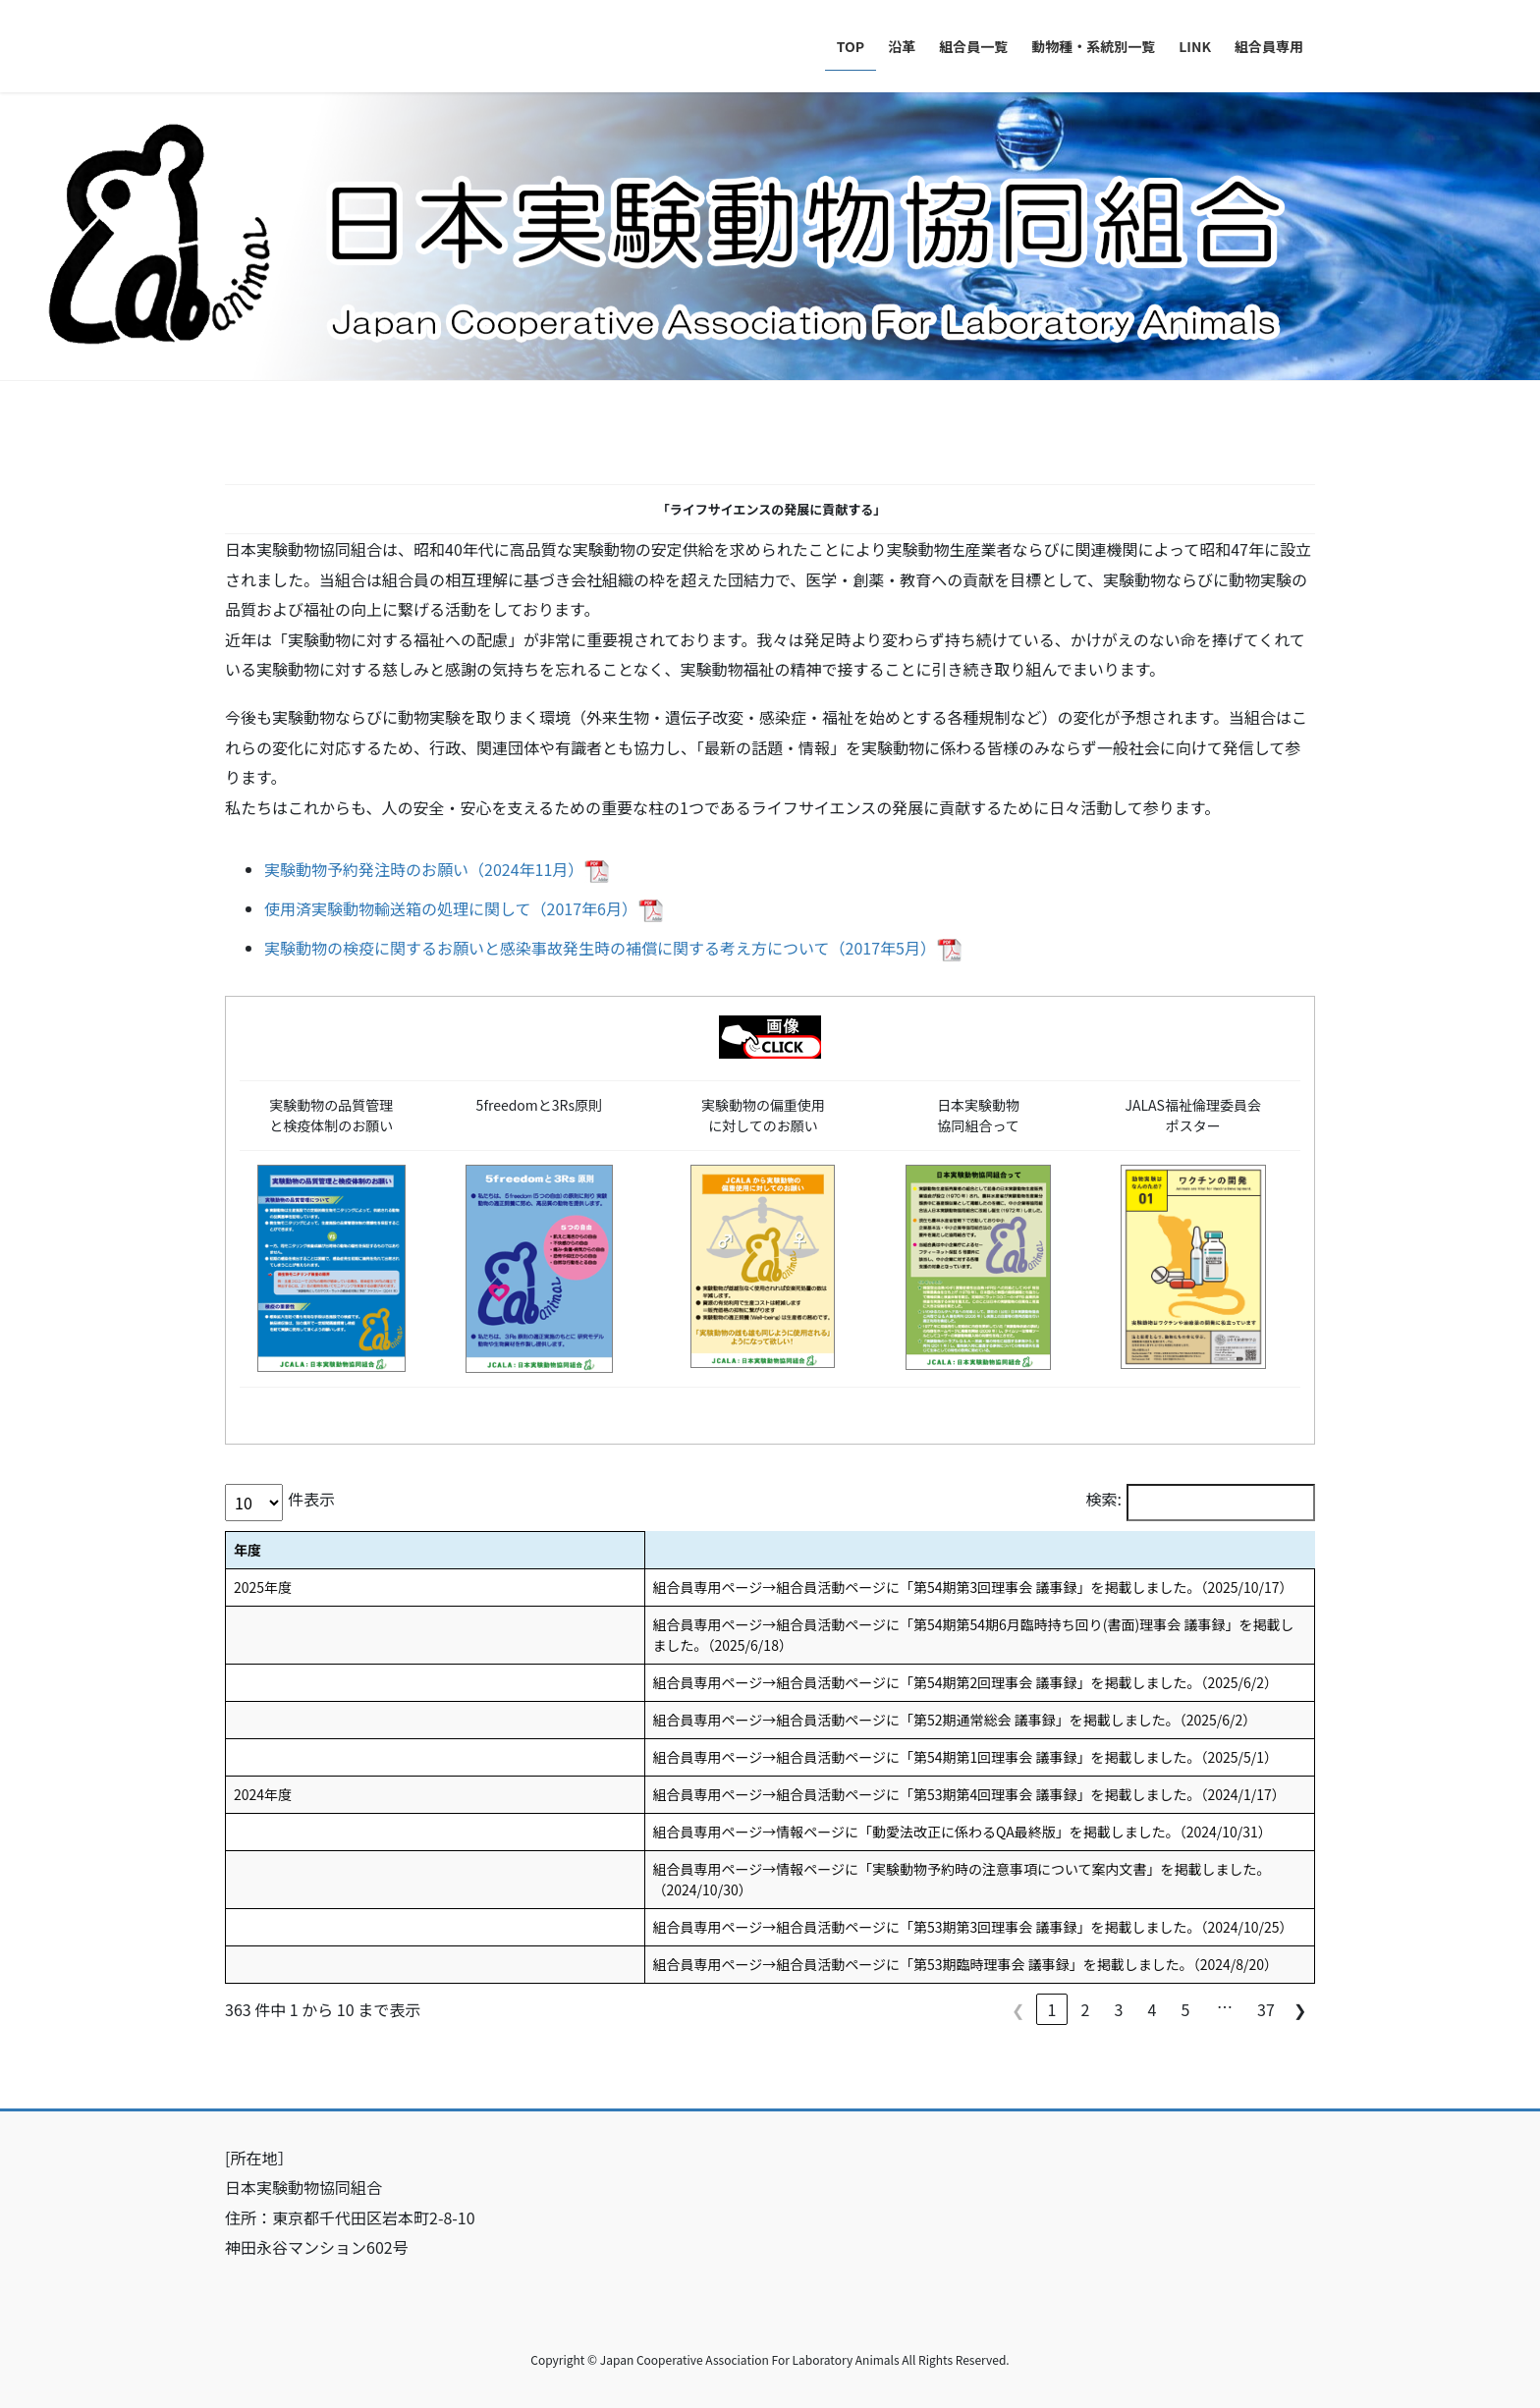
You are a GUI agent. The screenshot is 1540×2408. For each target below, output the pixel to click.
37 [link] (1266, 2009)
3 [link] (1119, 2009)
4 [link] (1152, 2009)
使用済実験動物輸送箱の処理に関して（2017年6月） (450, 908)
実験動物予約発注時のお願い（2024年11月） (423, 869)
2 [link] (1085, 2009)
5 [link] (1186, 2009)
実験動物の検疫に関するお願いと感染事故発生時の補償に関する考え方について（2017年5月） (600, 947)
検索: (1104, 1498)
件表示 (311, 1498)
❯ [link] (1299, 2009)
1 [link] (1052, 2009)
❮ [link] (1018, 2009)
